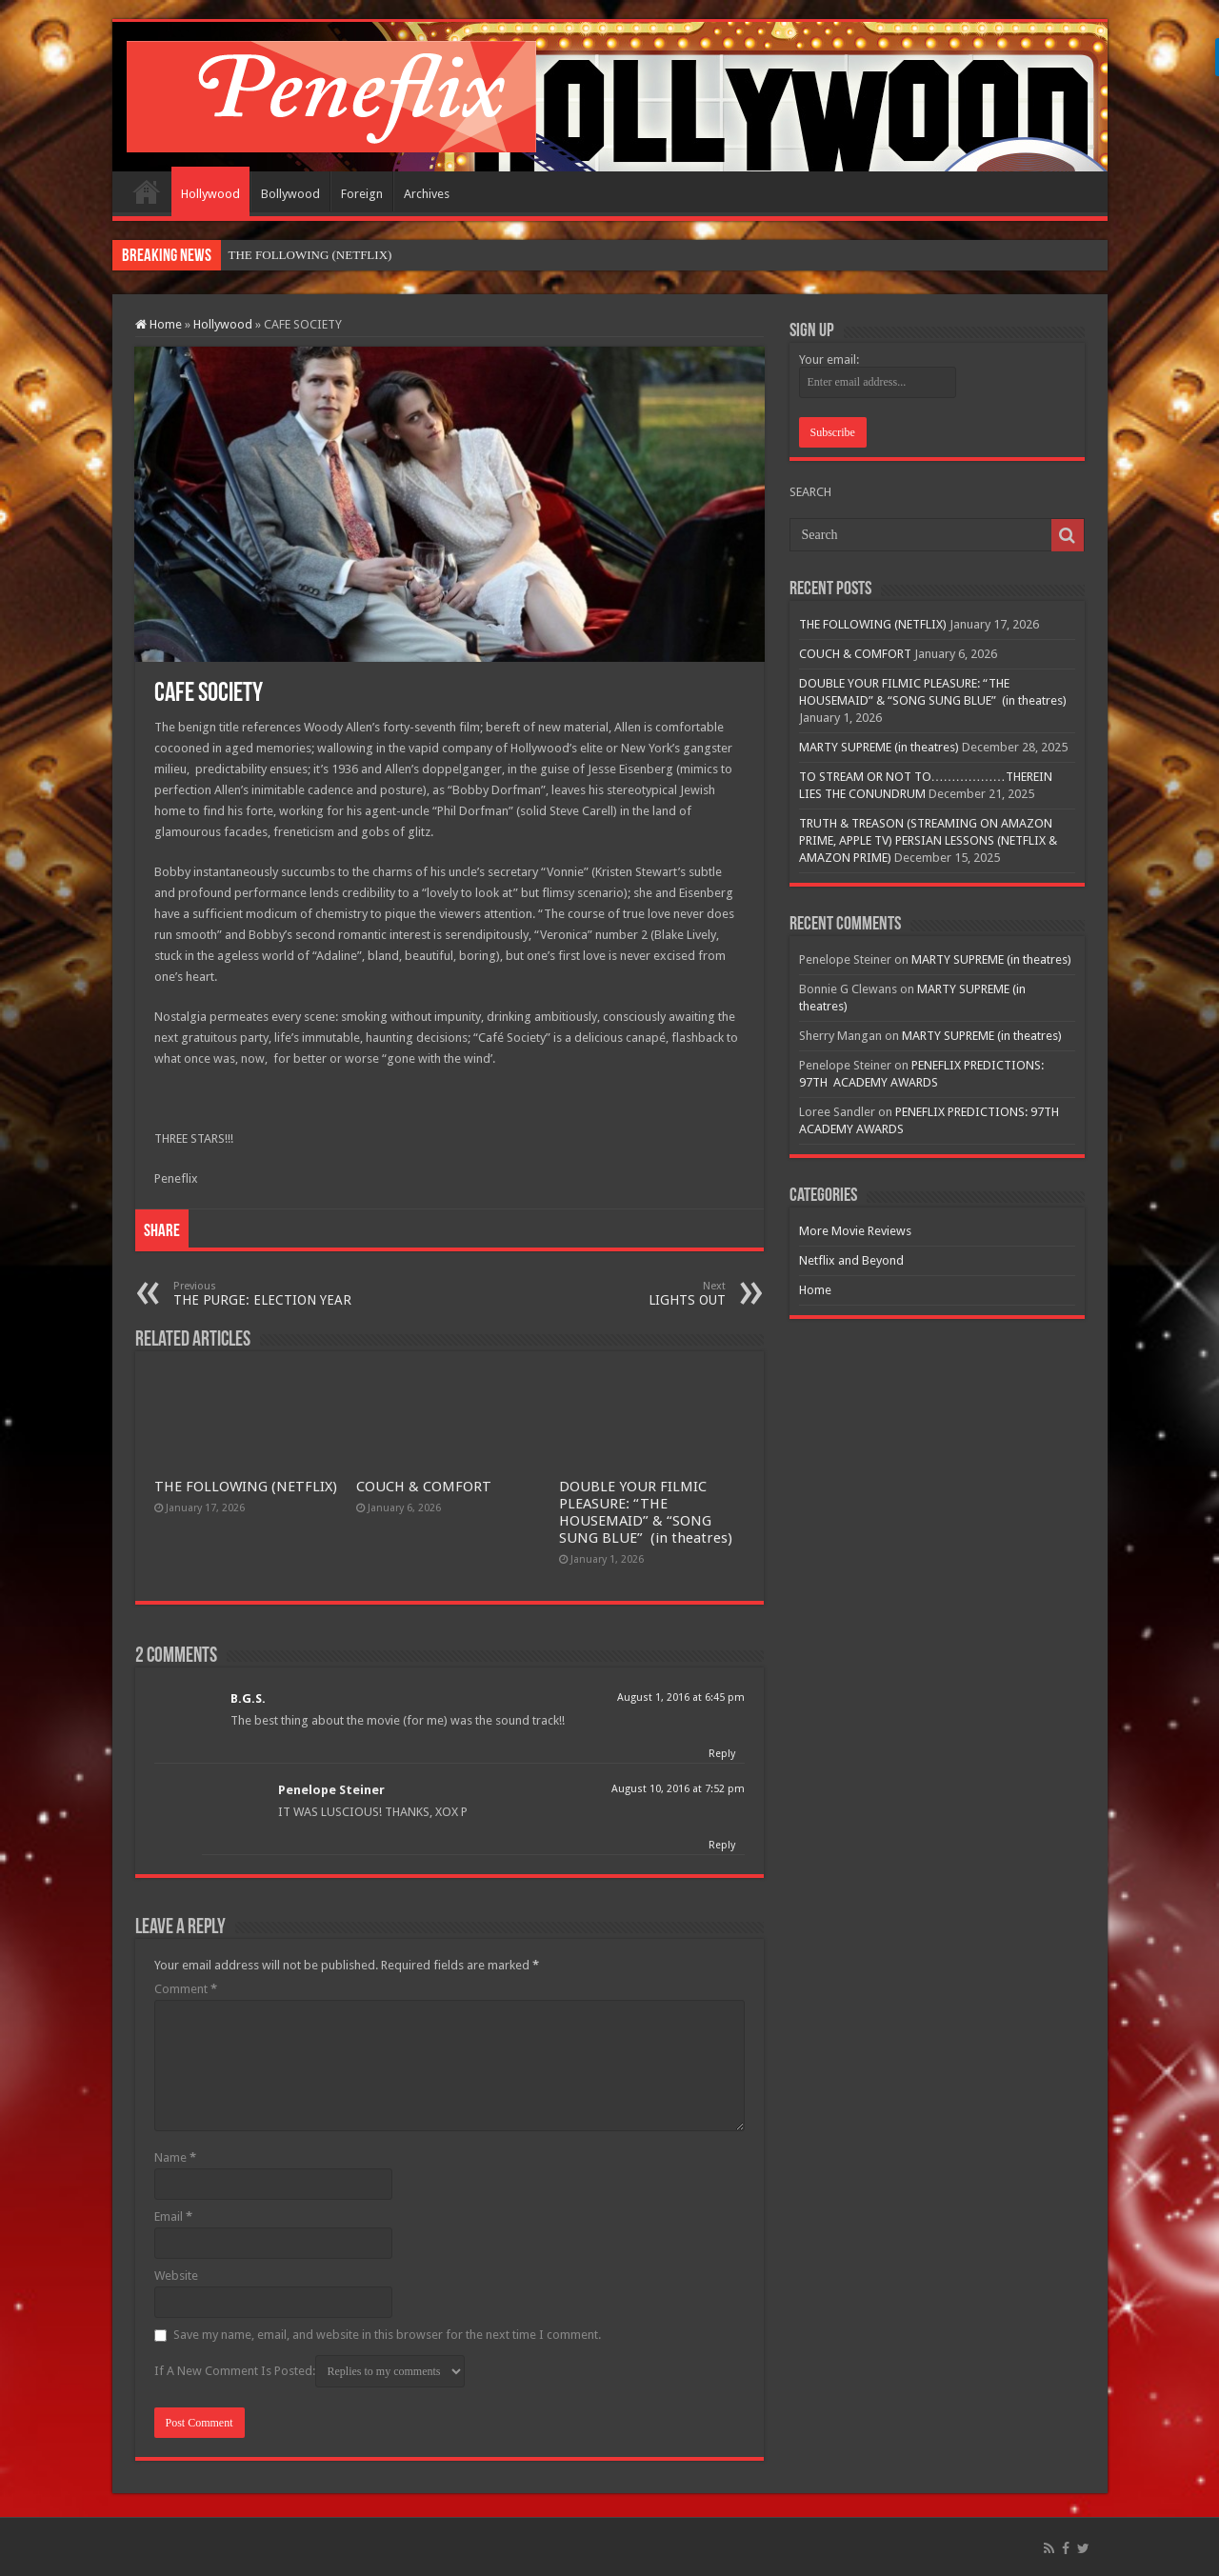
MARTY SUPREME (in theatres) (879, 747)
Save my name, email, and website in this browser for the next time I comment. (387, 2334)
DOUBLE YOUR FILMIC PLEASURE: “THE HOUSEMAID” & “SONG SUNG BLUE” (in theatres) (645, 1512)
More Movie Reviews (855, 1231)
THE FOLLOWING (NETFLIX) (245, 1486)
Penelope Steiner (331, 1790)
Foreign (362, 194)
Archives (427, 194)
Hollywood (210, 194)
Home (146, 191)
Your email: (829, 359)
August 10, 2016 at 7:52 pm (678, 1789)
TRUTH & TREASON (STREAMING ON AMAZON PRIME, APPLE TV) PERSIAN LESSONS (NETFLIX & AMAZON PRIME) (928, 840)
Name (175, 2157)
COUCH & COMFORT (423, 1486)
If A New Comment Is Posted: (309, 2371)
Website (176, 2275)
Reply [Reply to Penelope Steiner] (722, 1845)
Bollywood (290, 194)
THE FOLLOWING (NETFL (302, 255)
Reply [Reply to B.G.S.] (722, 1753)
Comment (185, 1989)
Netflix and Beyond (851, 1260)
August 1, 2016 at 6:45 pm (681, 1697)
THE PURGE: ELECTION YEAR (271, 1294)
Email (173, 2216)
